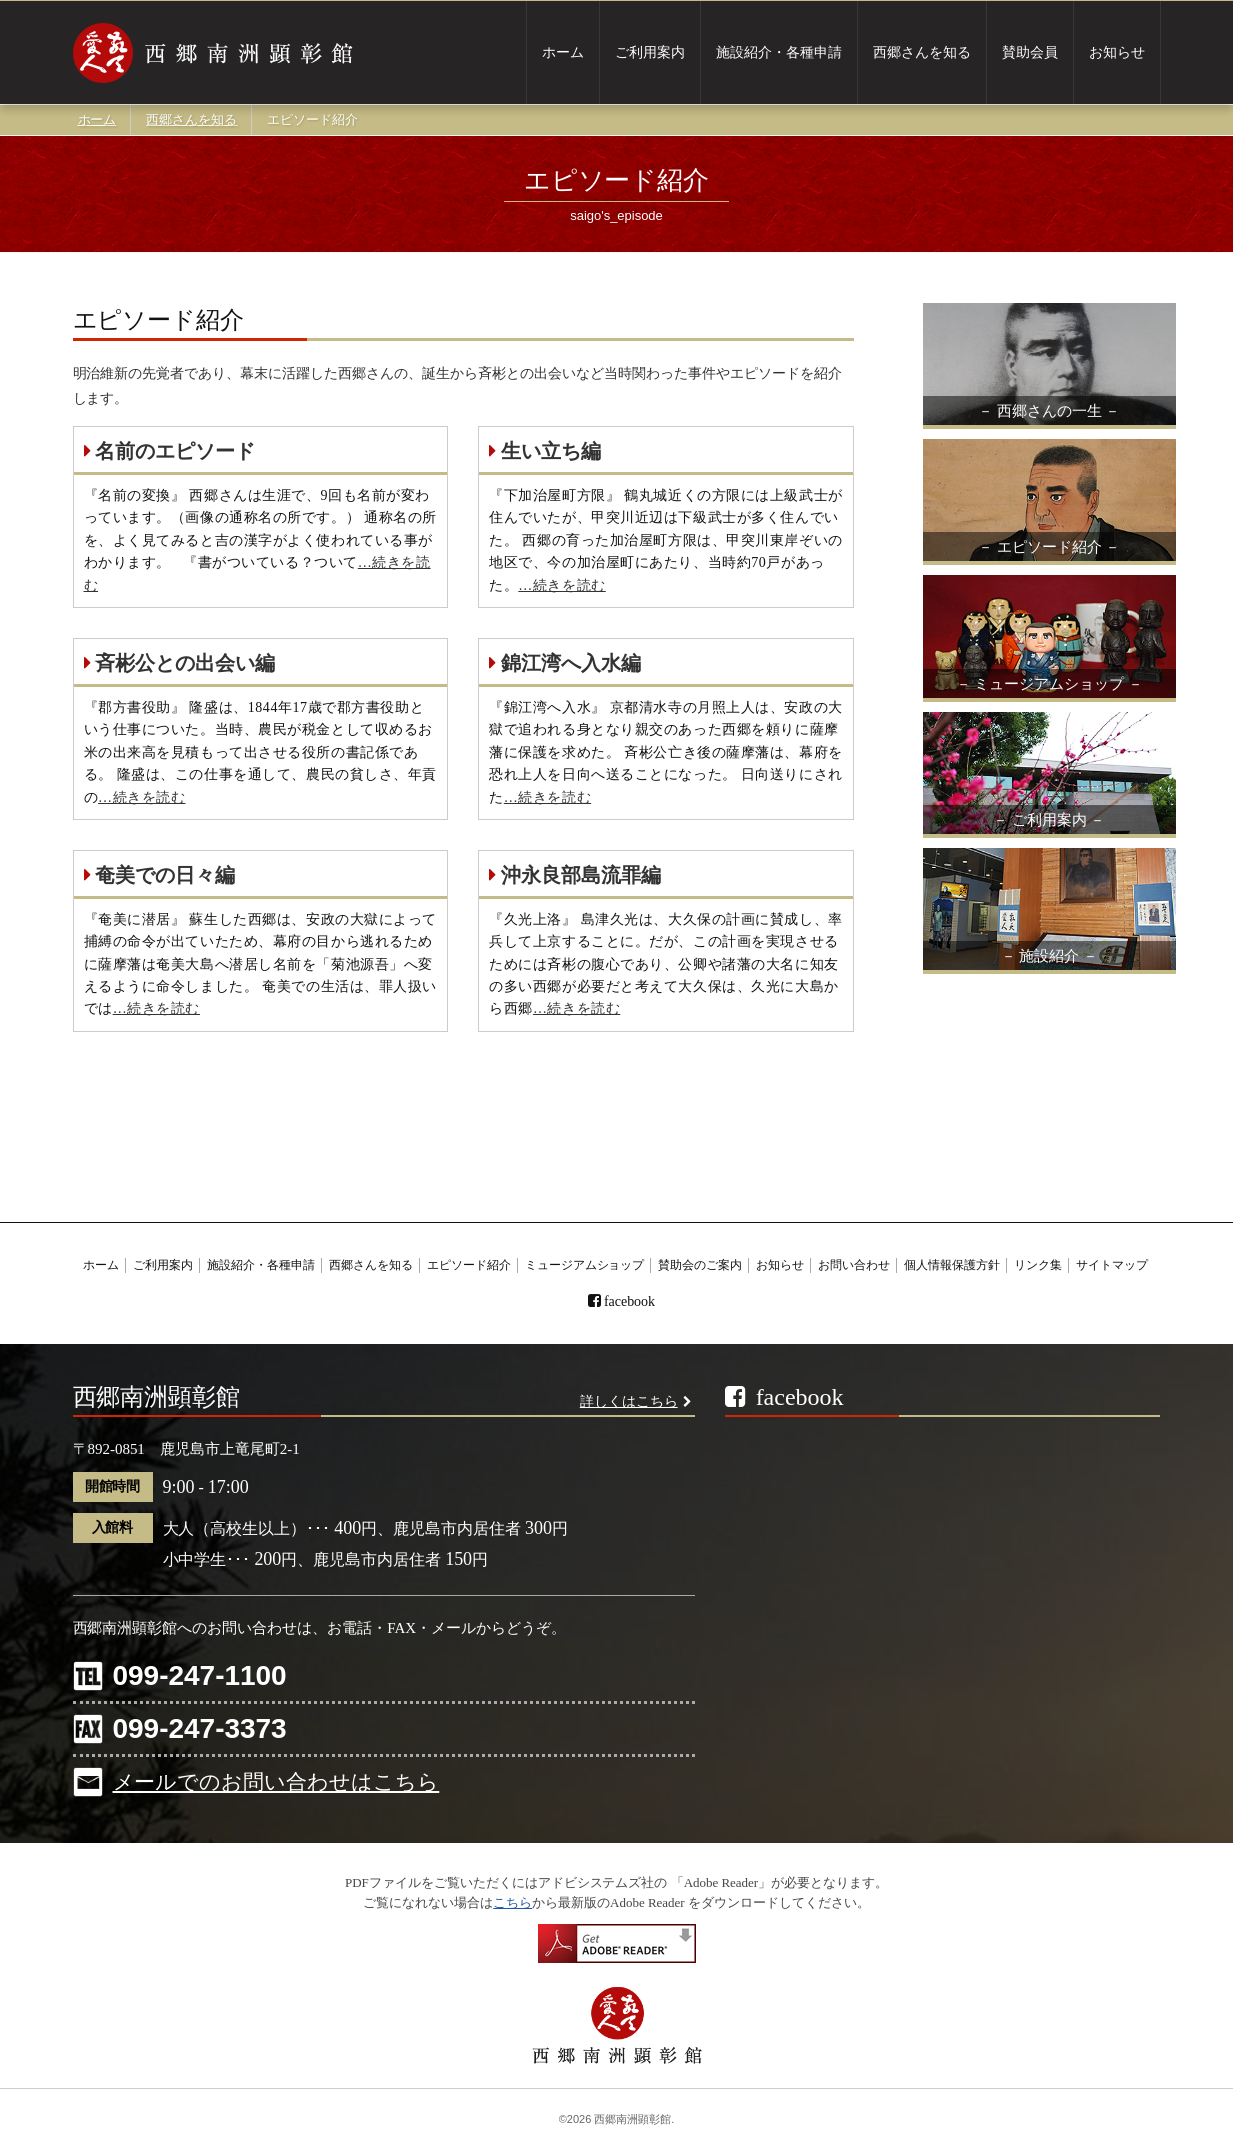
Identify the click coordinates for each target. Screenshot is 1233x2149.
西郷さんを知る (922, 53)
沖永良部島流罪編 (575, 875)
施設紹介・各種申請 (779, 53)
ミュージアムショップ (585, 1265)
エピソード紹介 (469, 1265)
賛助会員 (1030, 53)
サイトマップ (1112, 1265)
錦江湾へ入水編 (565, 663)
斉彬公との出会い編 (180, 663)
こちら (512, 1902)
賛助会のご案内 (700, 1265)
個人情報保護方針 (952, 1265)
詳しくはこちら (629, 1401)
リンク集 (1038, 1265)
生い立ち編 (545, 451)
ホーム (563, 53)
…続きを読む (561, 585)
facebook (629, 1301)
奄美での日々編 (160, 875)
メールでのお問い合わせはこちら (276, 1782)
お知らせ (1117, 53)
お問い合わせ (854, 1265)
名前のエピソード (170, 451)
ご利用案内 (650, 53)
